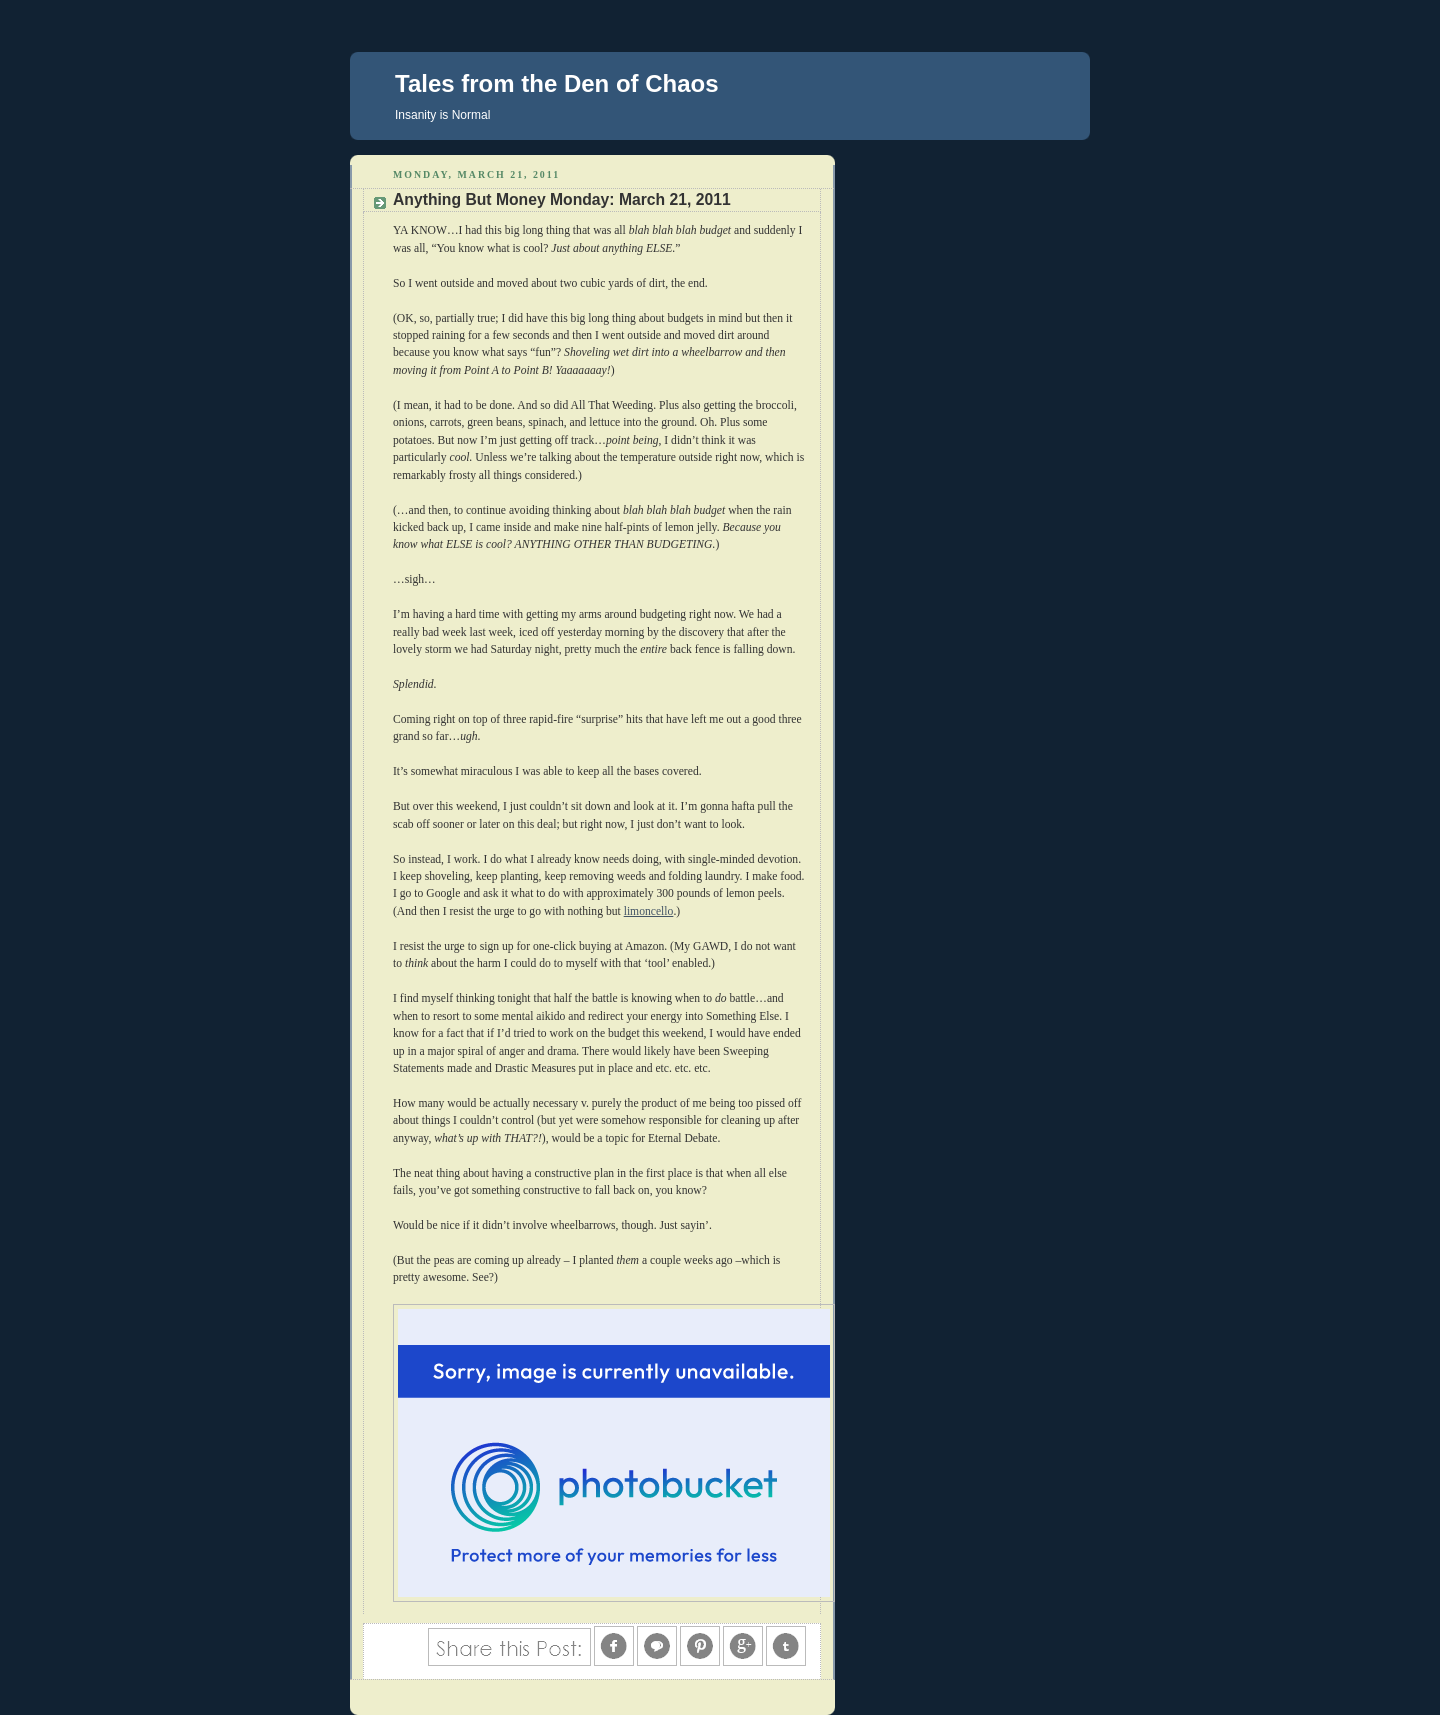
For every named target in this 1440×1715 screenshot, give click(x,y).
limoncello (649, 911)
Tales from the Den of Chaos (557, 83)
